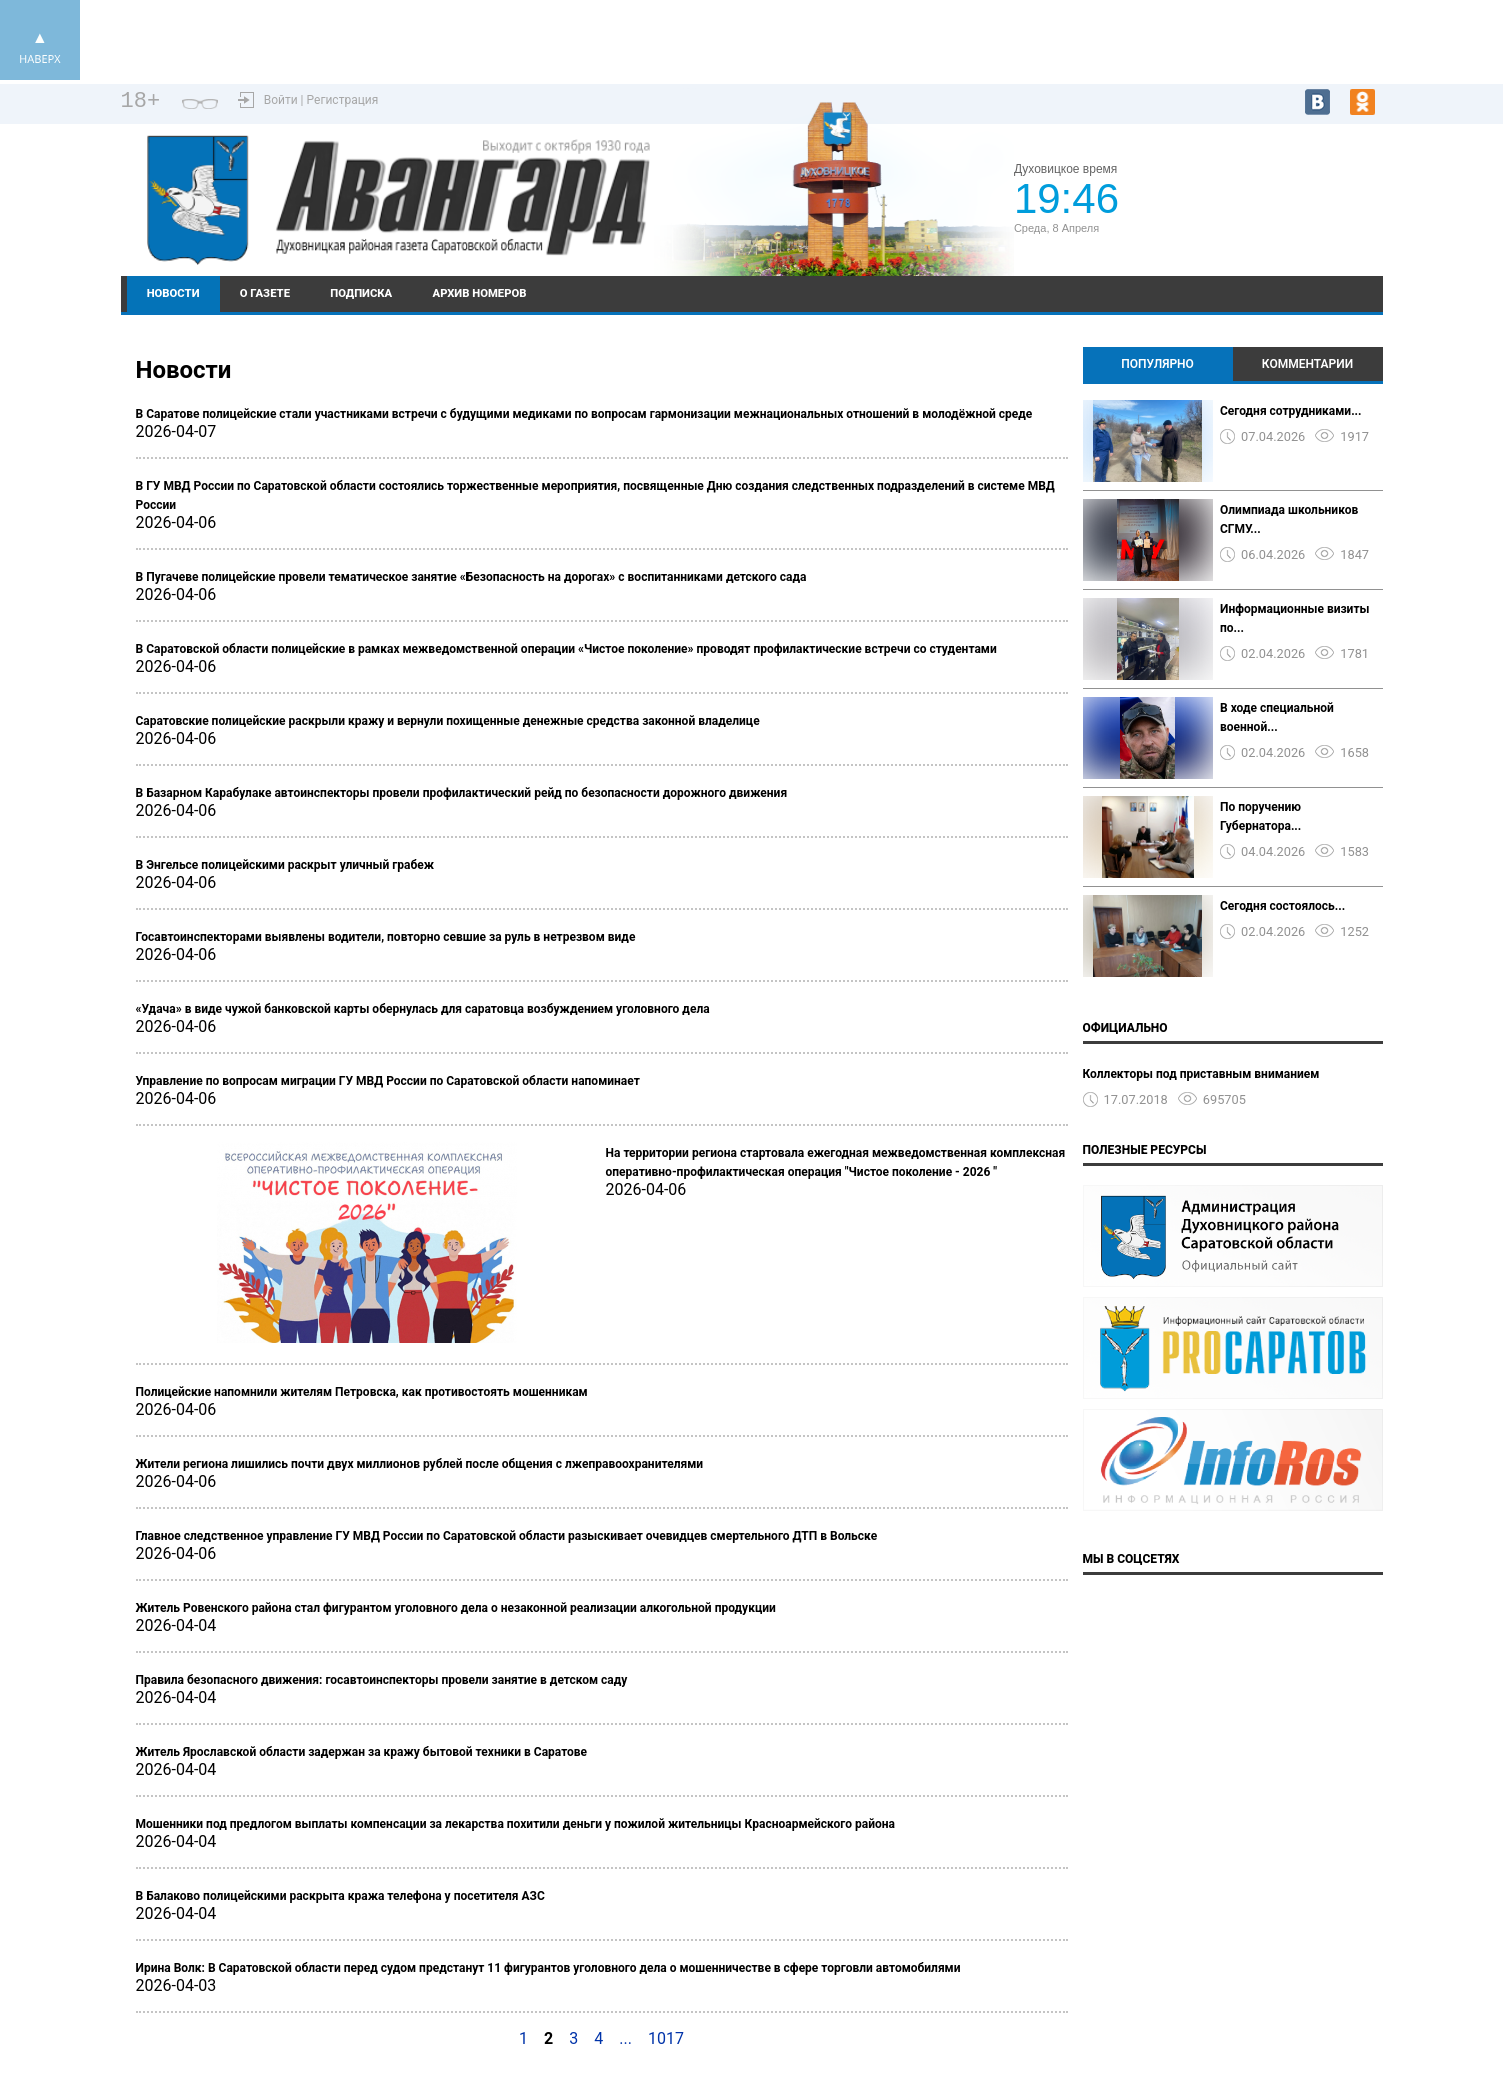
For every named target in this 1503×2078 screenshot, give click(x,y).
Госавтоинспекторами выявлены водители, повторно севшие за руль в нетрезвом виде (386, 937)
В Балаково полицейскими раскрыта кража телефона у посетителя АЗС (340, 1896)
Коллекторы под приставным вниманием (1201, 1074)
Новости (173, 293)
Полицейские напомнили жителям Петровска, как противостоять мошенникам (362, 1392)
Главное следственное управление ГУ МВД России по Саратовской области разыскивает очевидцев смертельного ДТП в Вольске (507, 1536)
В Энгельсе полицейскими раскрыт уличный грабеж (285, 865)
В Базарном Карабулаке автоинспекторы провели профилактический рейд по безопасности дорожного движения (462, 793)
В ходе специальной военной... (1277, 717)
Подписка (361, 293)
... (625, 2038)
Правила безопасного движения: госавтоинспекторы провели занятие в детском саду (382, 1680)
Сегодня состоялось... (1282, 906)
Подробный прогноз (1251, 208)
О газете (265, 293)
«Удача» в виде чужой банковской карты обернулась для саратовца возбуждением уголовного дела (423, 1009)
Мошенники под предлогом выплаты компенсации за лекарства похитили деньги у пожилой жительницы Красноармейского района (515, 1824)
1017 (666, 2038)
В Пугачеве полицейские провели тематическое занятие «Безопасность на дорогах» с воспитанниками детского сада (471, 577)
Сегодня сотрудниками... (1291, 411)
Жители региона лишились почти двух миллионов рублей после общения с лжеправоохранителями (420, 1464)
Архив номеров (480, 293)
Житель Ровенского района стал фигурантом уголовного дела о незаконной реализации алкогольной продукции (456, 1608)
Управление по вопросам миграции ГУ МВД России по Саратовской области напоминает (388, 1081)
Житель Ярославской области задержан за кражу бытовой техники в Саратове (362, 1752)
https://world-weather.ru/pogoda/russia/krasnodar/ (1250, 226)
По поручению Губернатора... (1260, 816)
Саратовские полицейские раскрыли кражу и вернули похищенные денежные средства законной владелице (448, 721)
